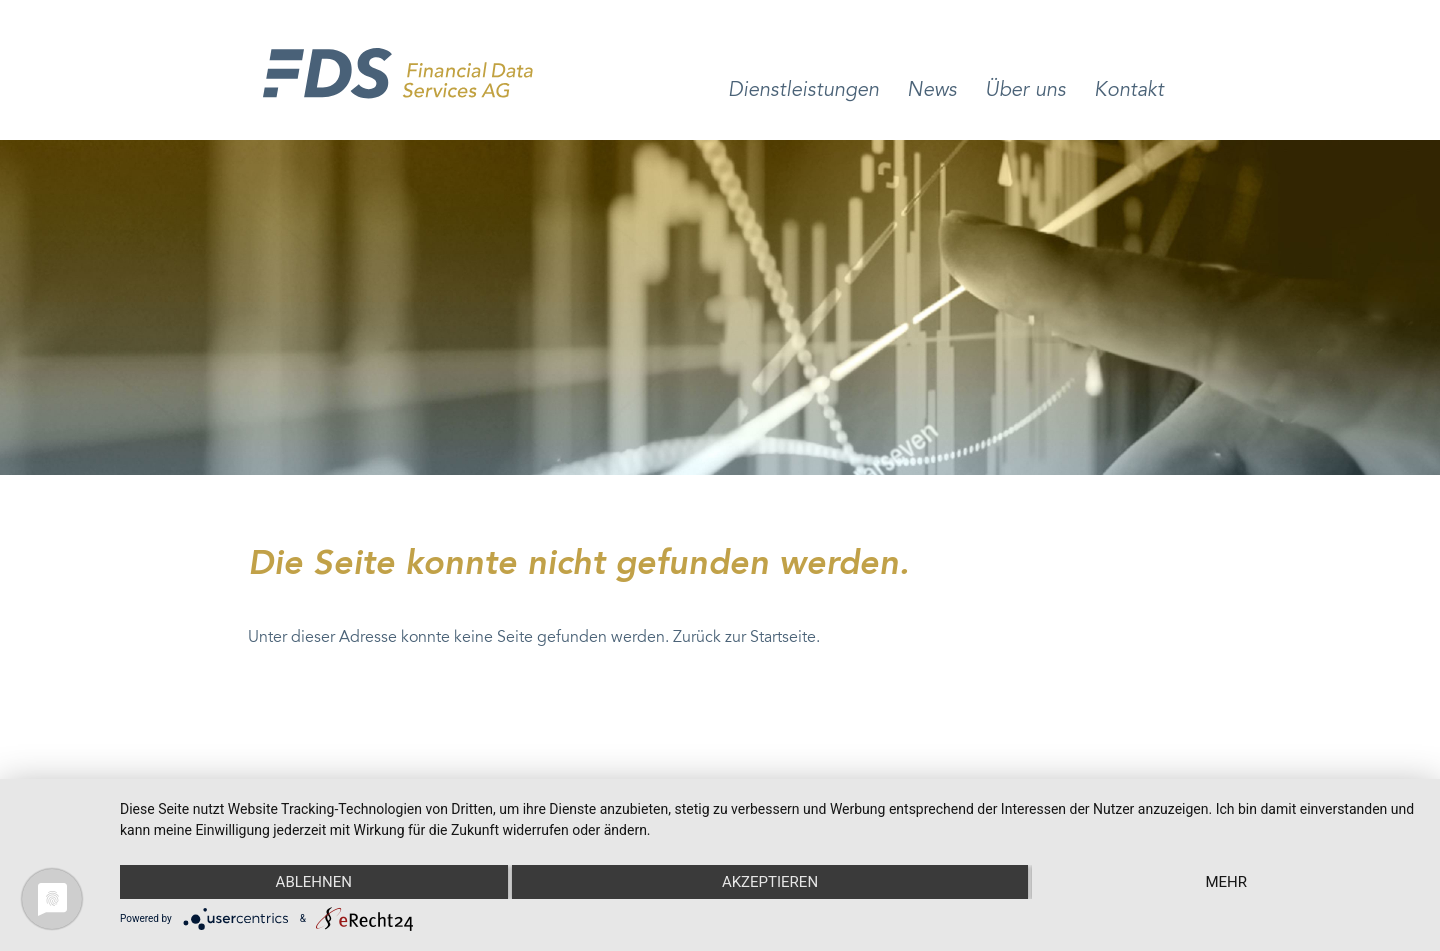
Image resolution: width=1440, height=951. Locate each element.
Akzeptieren (770, 882)
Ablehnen (314, 882)
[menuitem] (803, 110)
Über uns (1025, 91)
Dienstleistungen (803, 91)
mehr (1226, 882)
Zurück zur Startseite (744, 638)
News (932, 91)
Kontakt (1129, 91)
